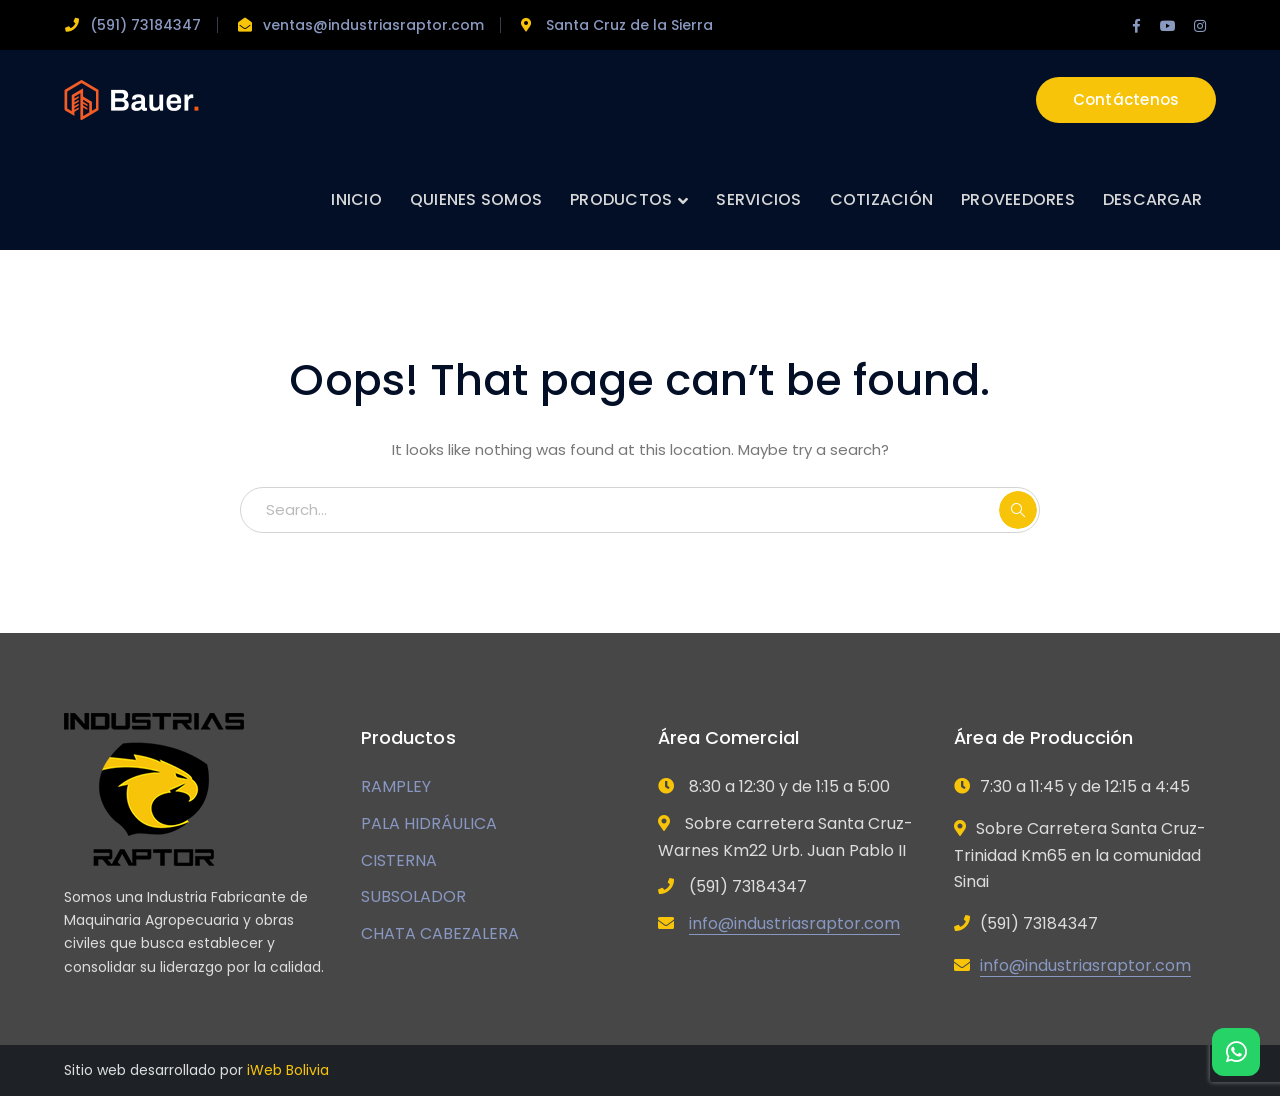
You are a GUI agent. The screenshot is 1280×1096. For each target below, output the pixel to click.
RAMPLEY (396, 786)
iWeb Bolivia (288, 1070)
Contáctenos (1126, 99)
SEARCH (1018, 510)
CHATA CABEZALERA (440, 933)
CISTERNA (399, 860)
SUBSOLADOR (413, 896)
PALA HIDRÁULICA (429, 823)
